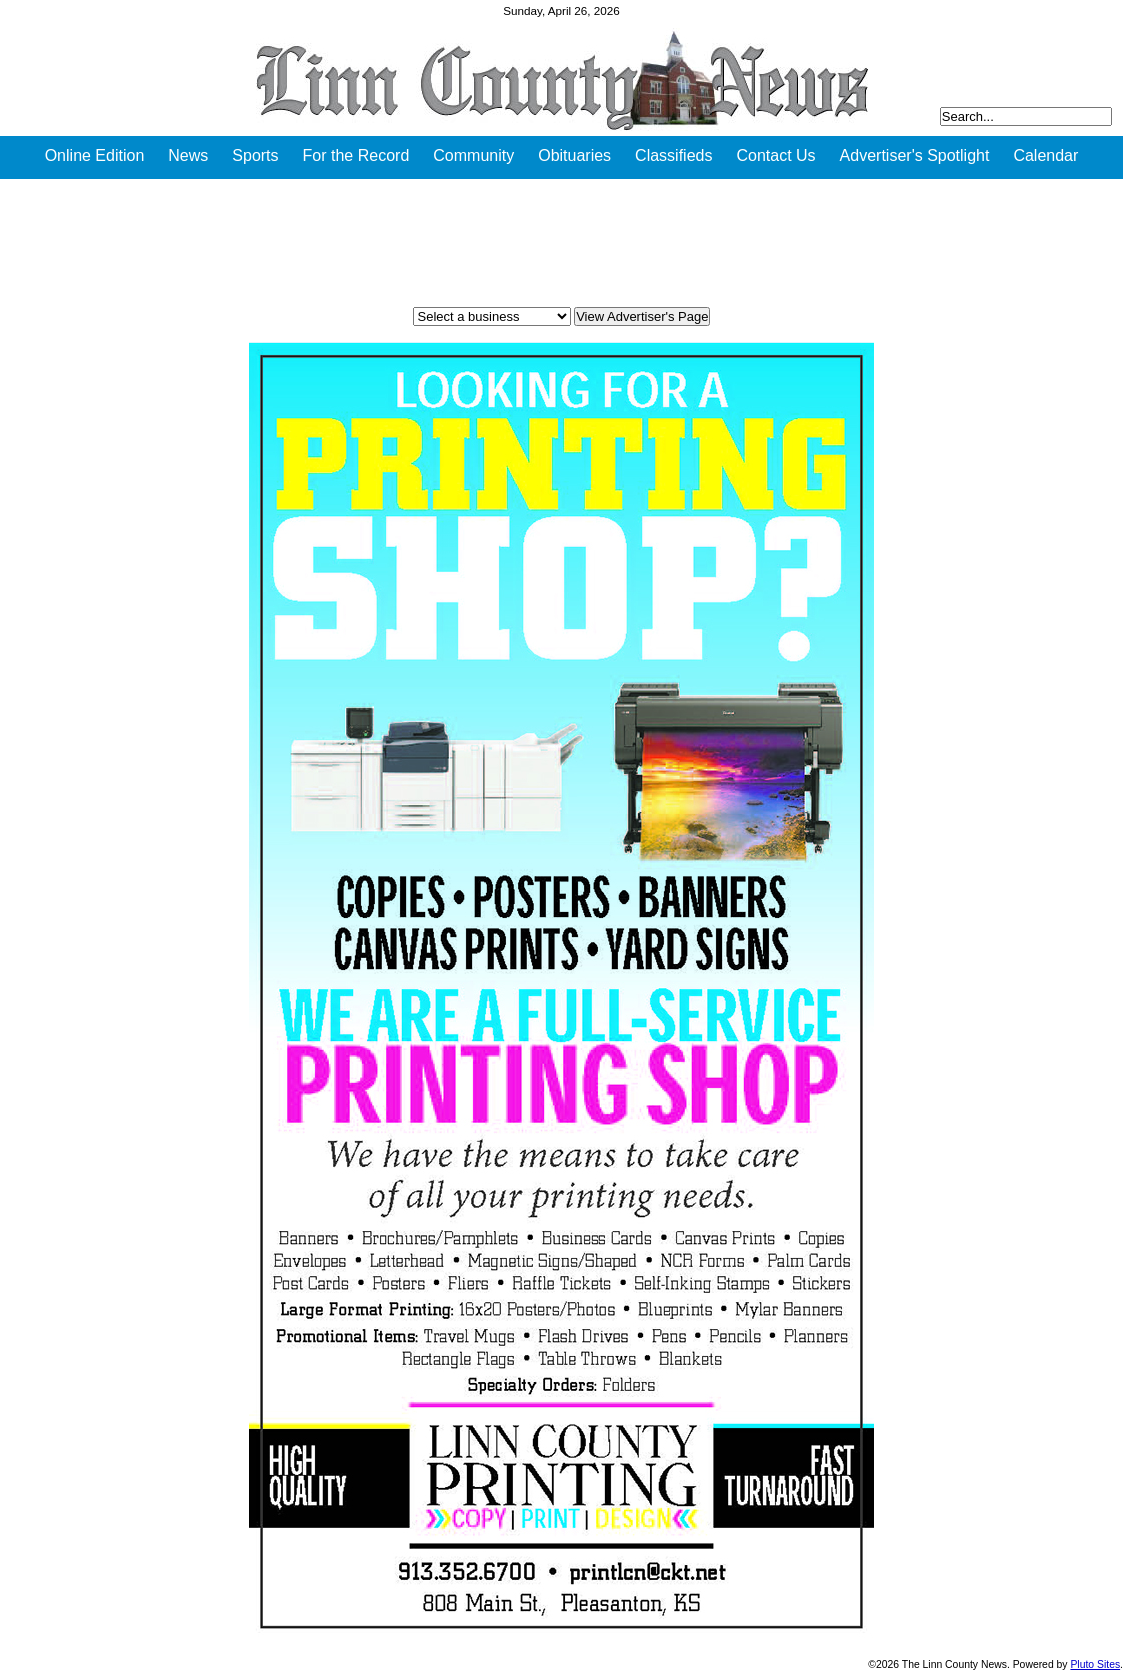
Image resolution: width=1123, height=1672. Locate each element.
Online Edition (95, 155)
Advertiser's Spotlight (915, 155)
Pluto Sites (1095, 1664)
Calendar (1045, 155)
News (188, 155)
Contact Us (775, 155)
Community (473, 155)
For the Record (356, 155)
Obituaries (574, 155)
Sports (255, 155)
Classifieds (673, 155)
